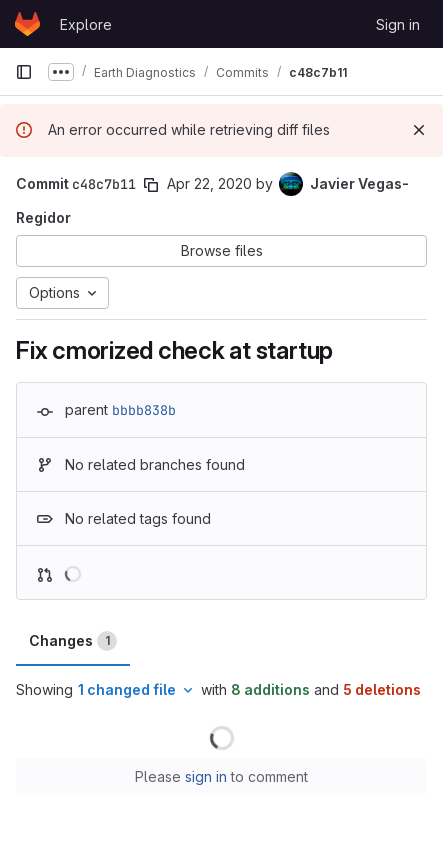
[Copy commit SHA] (151, 185)
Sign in (398, 24)
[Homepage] (27, 24)
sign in (206, 776)
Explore (86, 24)
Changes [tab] (73, 641)
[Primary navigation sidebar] (24, 72)
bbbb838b (144, 410)
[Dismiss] (419, 130)
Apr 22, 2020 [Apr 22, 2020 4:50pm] (209, 183)
